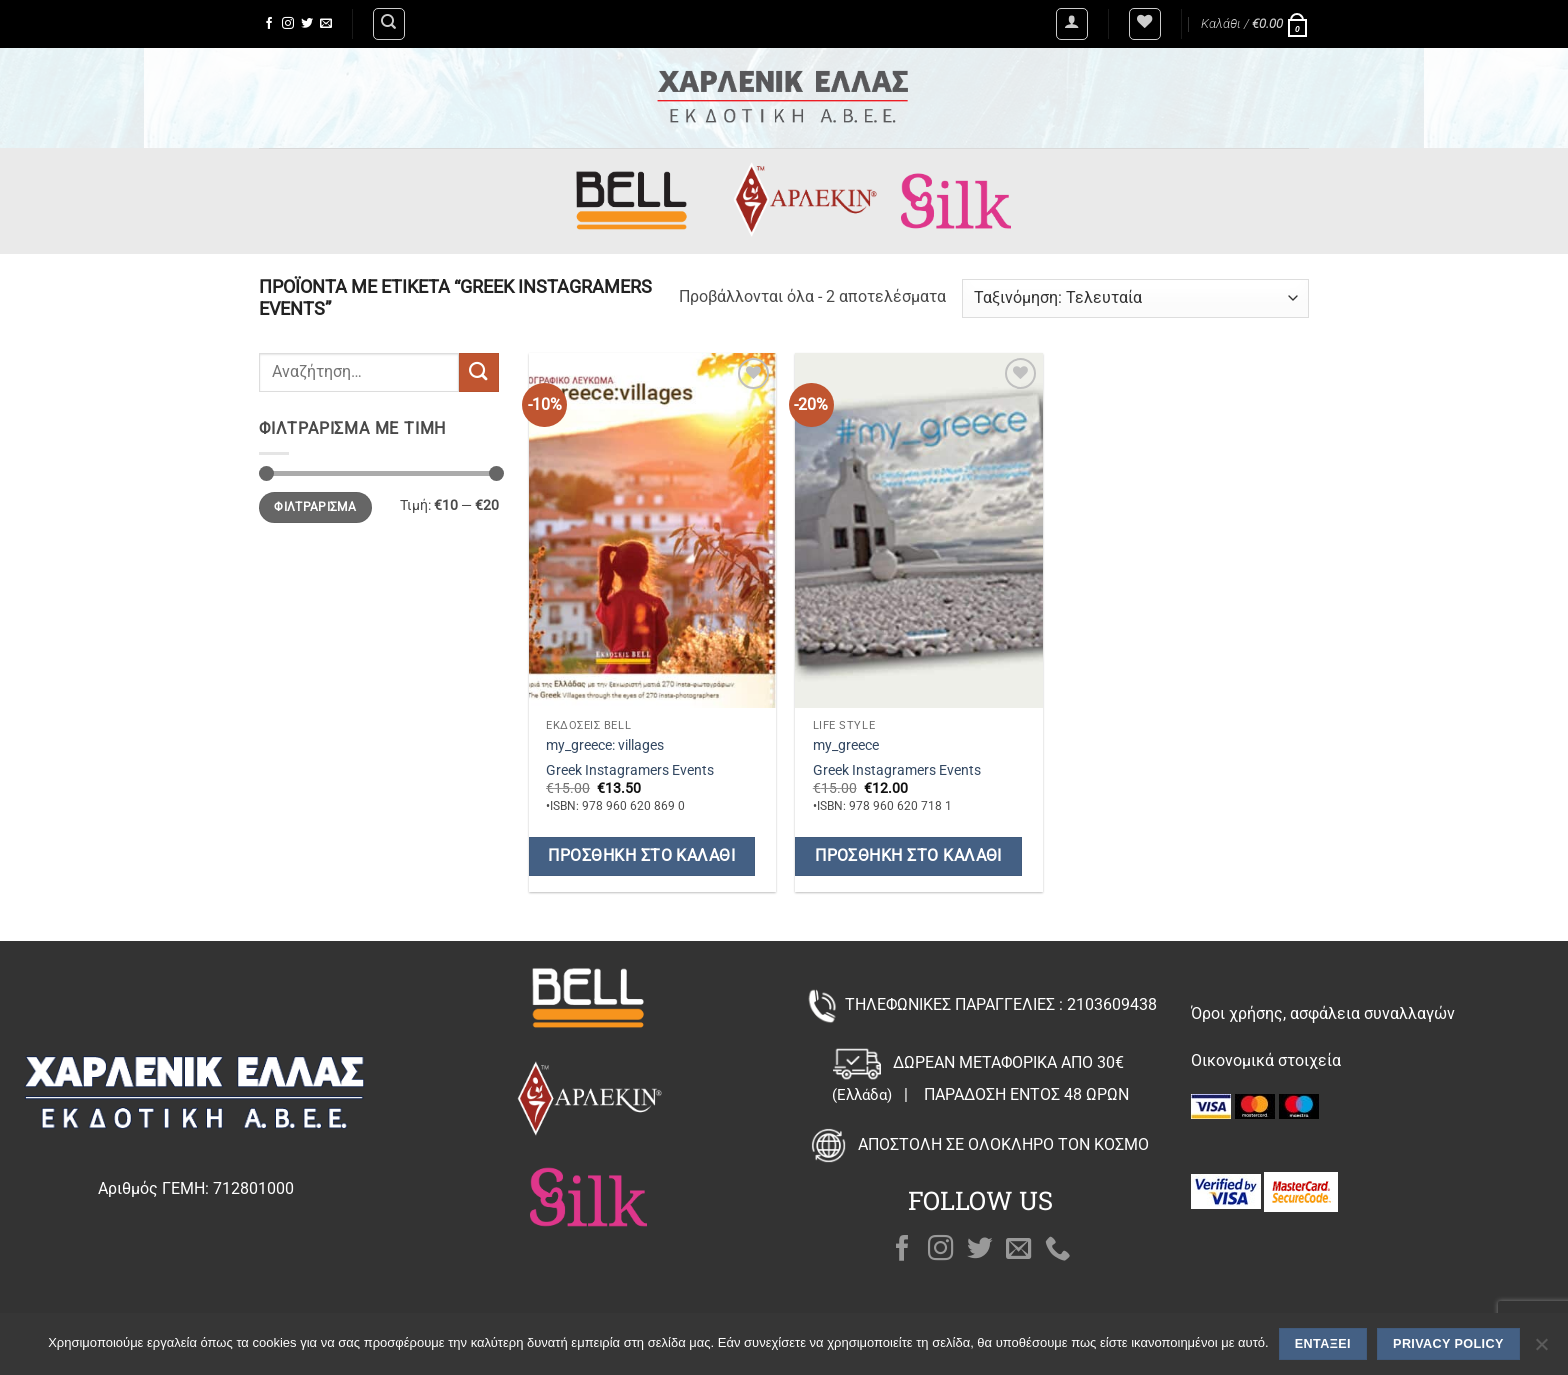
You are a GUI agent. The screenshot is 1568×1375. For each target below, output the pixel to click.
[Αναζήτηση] (389, 24)
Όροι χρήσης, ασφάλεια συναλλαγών (1323, 1013)
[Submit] (479, 372)
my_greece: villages (605, 745)
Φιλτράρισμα (315, 507)
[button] (1072, 24)
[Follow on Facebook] (269, 24)
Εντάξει (1323, 1344)
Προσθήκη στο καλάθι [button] (641, 856)
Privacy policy (1448, 1344)
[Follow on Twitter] (307, 24)
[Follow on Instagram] (288, 24)
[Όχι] (1541, 1350)
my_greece (846, 745)
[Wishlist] (1145, 24)
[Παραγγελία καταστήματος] (1135, 298)
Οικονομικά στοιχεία (1266, 1060)
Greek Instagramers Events (630, 770)
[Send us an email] (326, 24)
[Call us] (1058, 1250)
